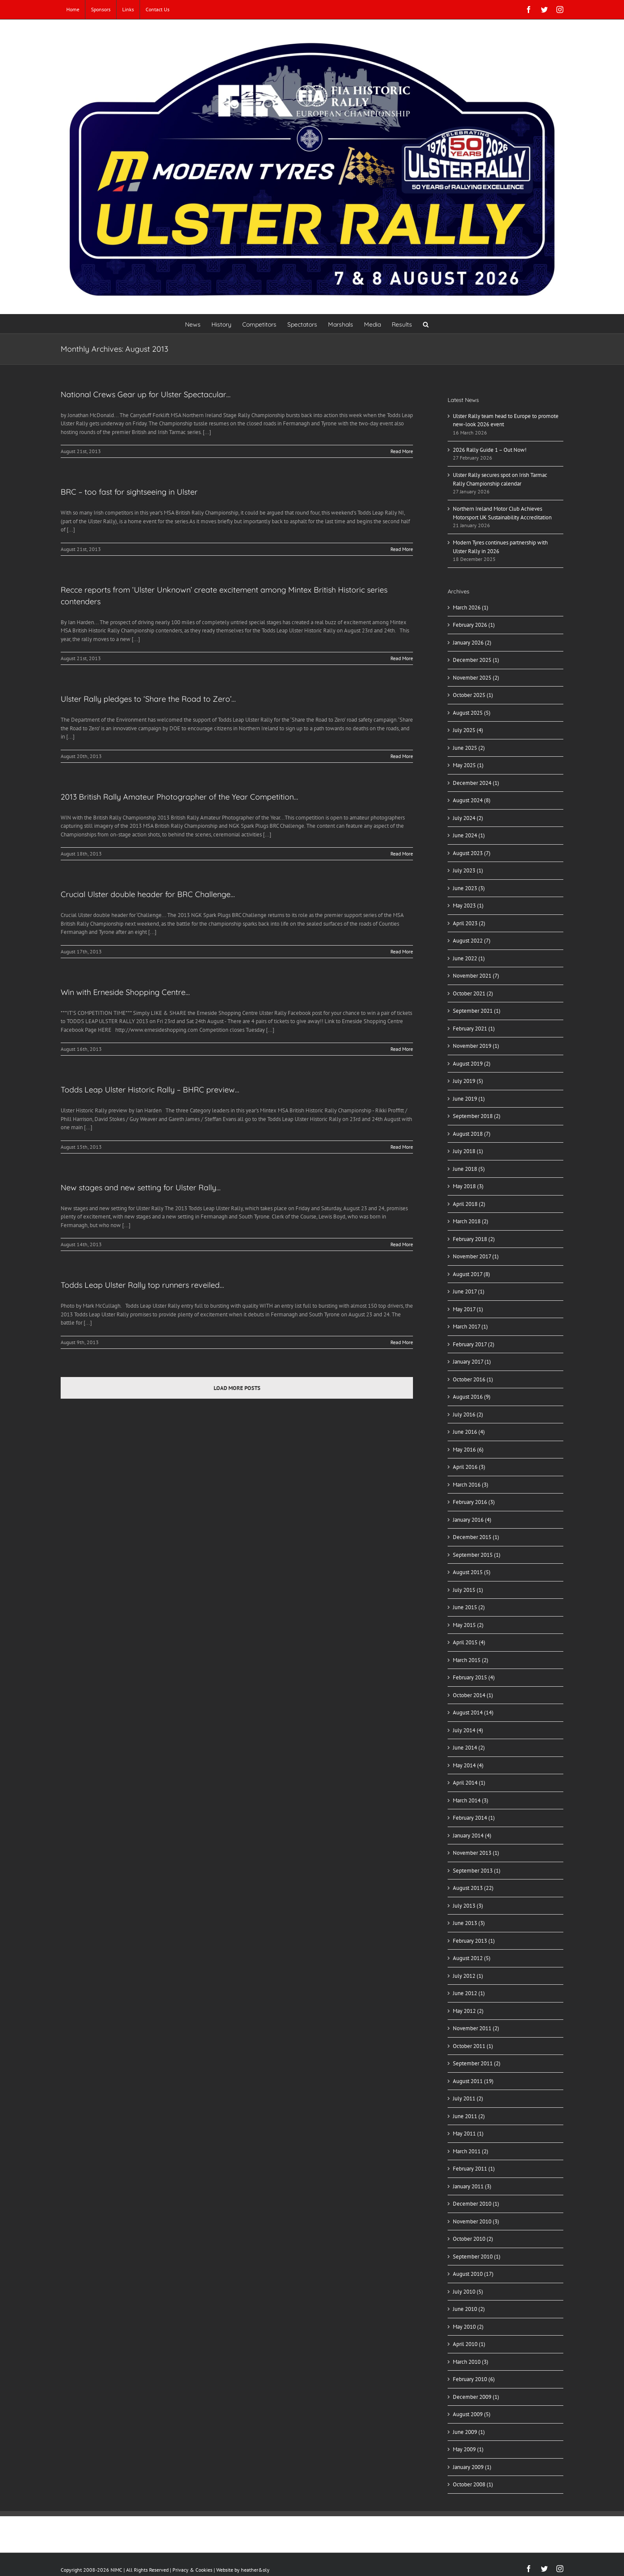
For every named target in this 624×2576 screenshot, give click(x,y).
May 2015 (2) (468, 1625)
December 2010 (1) (476, 2203)
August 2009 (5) (472, 2414)
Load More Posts (237, 1388)
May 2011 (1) (468, 2133)
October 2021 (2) (473, 993)
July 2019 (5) (468, 1081)
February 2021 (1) (474, 1028)
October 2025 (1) (473, 695)
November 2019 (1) (476, 1046)
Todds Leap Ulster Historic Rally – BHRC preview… (150, 1090)
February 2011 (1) (474, 2168)
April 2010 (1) (469, 2344)
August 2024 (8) (472, 800)
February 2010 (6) (474, 2379)
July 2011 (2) (468, 2098)
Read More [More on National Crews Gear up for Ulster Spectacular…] (401, 451)
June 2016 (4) (469, 1431)
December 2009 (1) (476, 2397)
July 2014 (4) (468, 1730)
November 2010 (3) (476, 2221)
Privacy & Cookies (192, 2569)
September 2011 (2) (476, 2063)
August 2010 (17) (473, 2274)
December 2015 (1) (476, 1537)
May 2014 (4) (468, 1765)
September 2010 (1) (476, 2256)
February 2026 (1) (474, 625)
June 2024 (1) (469, 835)
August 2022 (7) (472, 940)
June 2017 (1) (468, 1291)
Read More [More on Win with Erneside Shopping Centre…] (401, 1049)
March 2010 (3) (470, 2361)
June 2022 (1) (469, 958)
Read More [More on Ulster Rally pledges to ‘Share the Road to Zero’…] (401, 756)
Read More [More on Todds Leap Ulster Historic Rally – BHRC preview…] (401, 1147)
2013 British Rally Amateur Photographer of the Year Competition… (179, 797)
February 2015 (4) (474, 1677)
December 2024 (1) (476, 783)
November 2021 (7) (476, 975)
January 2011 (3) (472, 2186)
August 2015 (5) (472, 1572)
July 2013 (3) (468, 1905)
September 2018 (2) (476, 1116)
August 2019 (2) (472, 1063)
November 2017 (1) (476, 1256)
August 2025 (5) (472, 712)
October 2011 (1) (473, 2046)
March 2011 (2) (470, 2151)
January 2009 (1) (472, 2467)
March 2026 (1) (470, 607)
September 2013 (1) (476, 1870)
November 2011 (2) (476, 2028)
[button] (426, 323)
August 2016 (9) (472, 1396)
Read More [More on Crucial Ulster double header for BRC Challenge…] (401, 951)
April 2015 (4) (469, 1642)
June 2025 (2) (469, 748)
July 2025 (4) (468, 730)
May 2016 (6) (468, 1449)
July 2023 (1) (468, 870)
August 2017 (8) (471, 1274)
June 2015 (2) (469, 1607)
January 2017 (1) (472, 1361)
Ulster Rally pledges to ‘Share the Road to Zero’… (148, 699)
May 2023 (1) (468, 905)
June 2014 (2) (469, 1747)
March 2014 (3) (470, 1800)
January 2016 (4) (472, 1519)
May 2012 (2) (468, 2011)
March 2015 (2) (470, 1660)
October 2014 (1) (473, 1695)
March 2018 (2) (470, 1221)
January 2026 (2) (472, 642)
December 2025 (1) (476, 660)
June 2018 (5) (469, 1169)
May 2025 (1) (468, 765)
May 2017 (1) (468, 1309)
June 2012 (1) (469, 1993)
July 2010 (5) (468, 2291)
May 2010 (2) (468, 2326)
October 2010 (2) (473, 2238)
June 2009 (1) (469, 2432)
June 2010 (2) (469, 2309)
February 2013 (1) (474, 1940)
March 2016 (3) (470, 1484)
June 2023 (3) (469, 888)
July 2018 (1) (468, 1151)
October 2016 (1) (473, 1379)
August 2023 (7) (472, 853)
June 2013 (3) (469, 1923)
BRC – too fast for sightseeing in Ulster (129, 492)
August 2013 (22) (473, 1888)
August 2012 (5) (472, 1958)
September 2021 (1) (476, 1010)
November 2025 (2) (476, 677)
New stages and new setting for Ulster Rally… (141, 1187)
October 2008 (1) (473, 2484)
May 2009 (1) (468, 2449)
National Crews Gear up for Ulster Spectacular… (146, 394)
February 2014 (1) (474, 1817)
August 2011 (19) (473, 2081)
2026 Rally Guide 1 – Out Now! (489, 450)
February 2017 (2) (473, 1344)
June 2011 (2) (469, 2116)
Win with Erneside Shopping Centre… (125, 992)
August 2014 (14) (473, 1712)
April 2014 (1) (469, 1782)
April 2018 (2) (469, 1204)
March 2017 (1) (470, 1326)
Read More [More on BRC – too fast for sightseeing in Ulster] (401, 549)
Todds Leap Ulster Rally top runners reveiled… (142, 1285)
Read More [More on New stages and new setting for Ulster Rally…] (401, 1244)
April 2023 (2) (469, 923)
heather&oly (255, 2569)
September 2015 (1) (476, 1555)
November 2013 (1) (476, 1853)
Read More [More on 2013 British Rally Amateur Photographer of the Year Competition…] (401, 853)
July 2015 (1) (468, 1590)
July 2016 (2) (468, 1414)
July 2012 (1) (468, 1976)
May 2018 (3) (468, 1186)
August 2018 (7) (472, 1133)
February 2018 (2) (474, 1239)
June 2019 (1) (469, 1098)
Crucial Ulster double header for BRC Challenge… (148, 894)
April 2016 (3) (469, 1467)
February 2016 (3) (474, 1502)
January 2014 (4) (472, 1835)
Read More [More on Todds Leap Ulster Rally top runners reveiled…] (401, 1342)
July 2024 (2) (468, 818)
